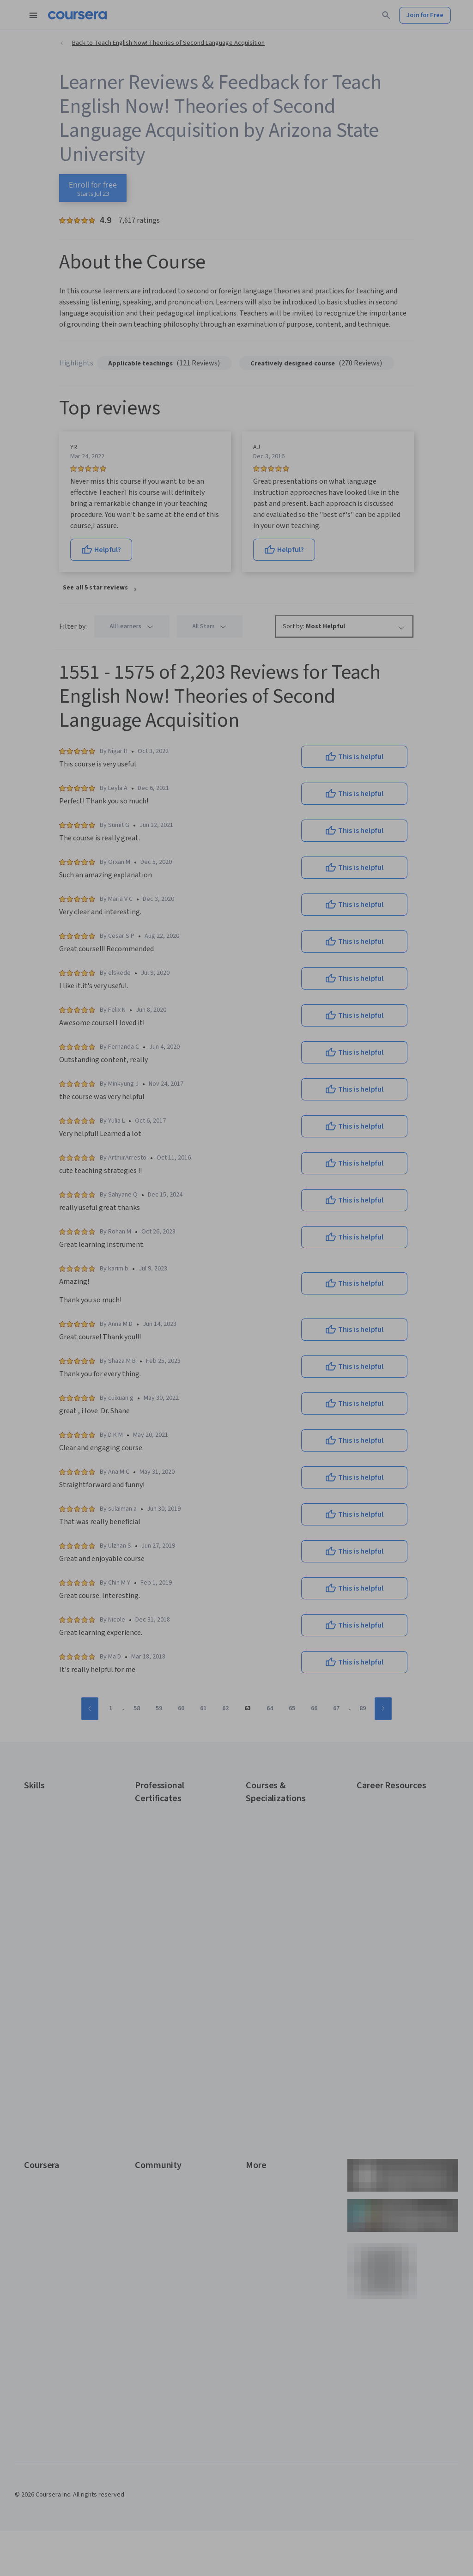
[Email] (236, 1226)
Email (163, 1208)
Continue (236, 1255)
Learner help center (236, 1394)
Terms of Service (196, 1416)
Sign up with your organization (193, 1380)
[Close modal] (320, 1155)
